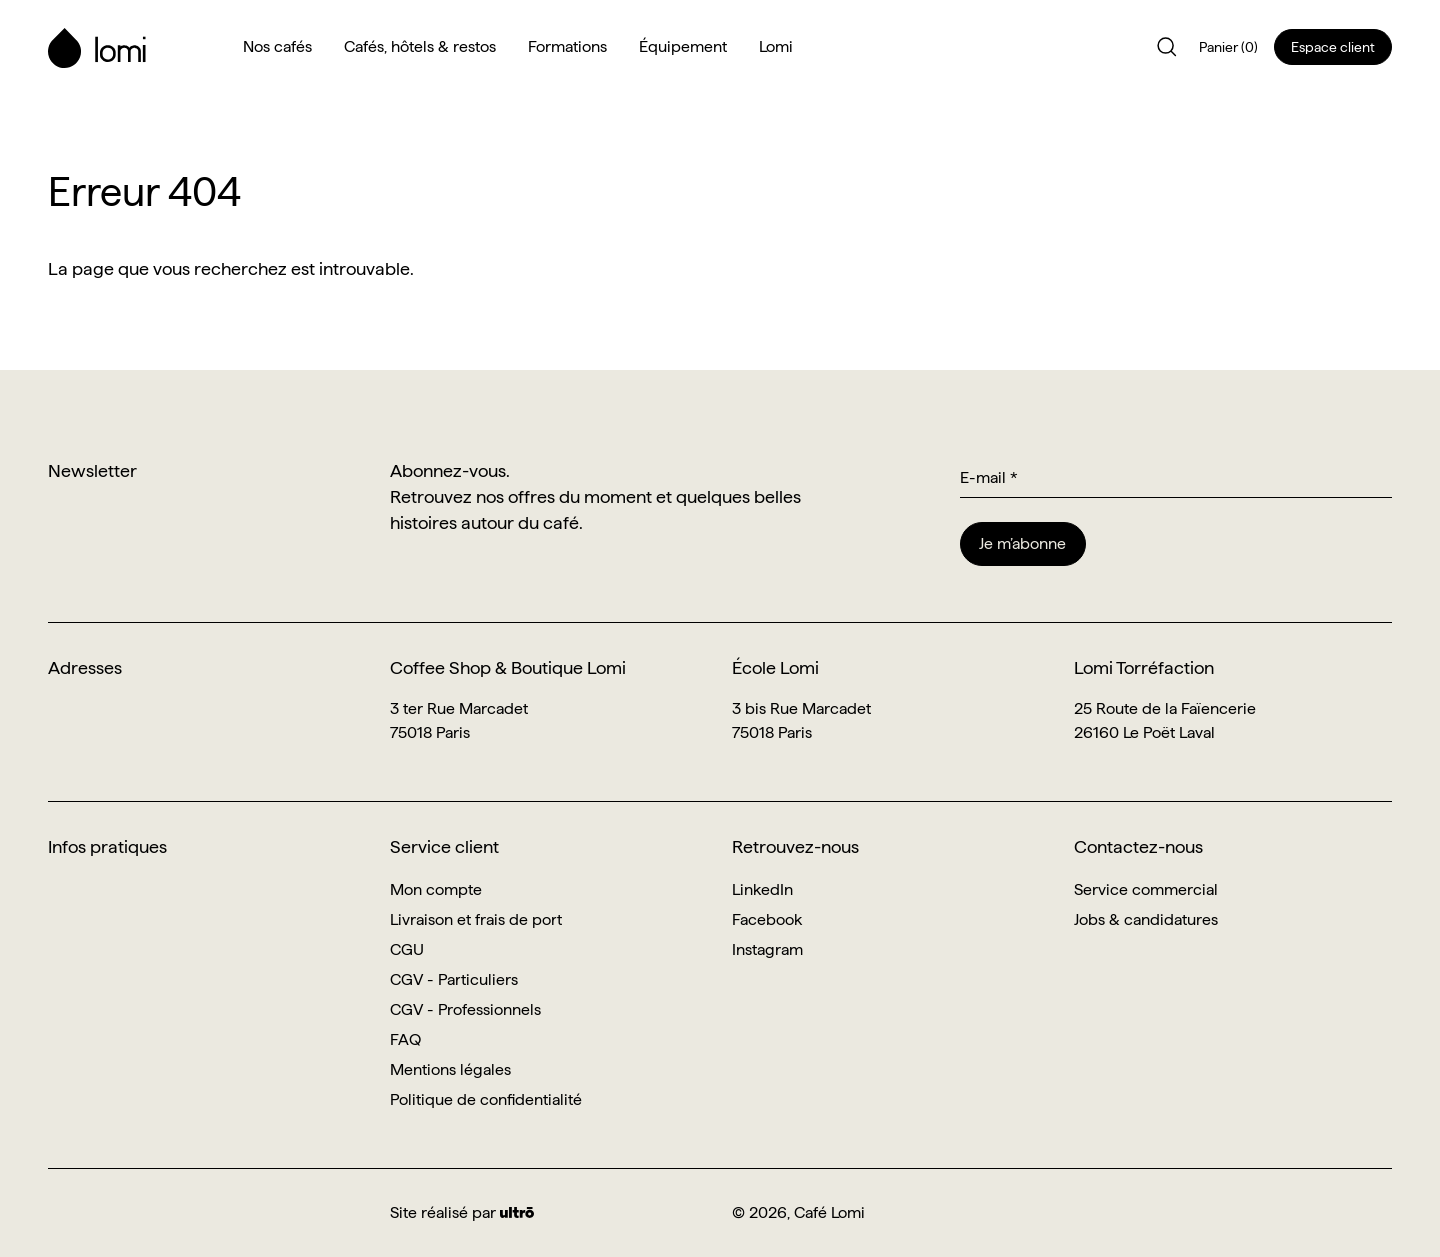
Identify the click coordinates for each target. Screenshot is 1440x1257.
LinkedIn (762, 889)
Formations (567, 46)
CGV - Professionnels (465, 1009)
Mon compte (436, 889)
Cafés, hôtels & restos (420, 46)
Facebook (767, 919)
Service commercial (1146, 889)
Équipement (683, 46)
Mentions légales (450, 1069)
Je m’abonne (1022, 543)
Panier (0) (1228, 47)
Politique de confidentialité (486, 1099)
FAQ (405, 1039)
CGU (407, 949)
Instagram (767, 949)
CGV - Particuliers (454, 979)
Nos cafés (277, 46)
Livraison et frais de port (476, 919)
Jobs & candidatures (1146, 919)
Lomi (776, 46)
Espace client (1333, 47)
